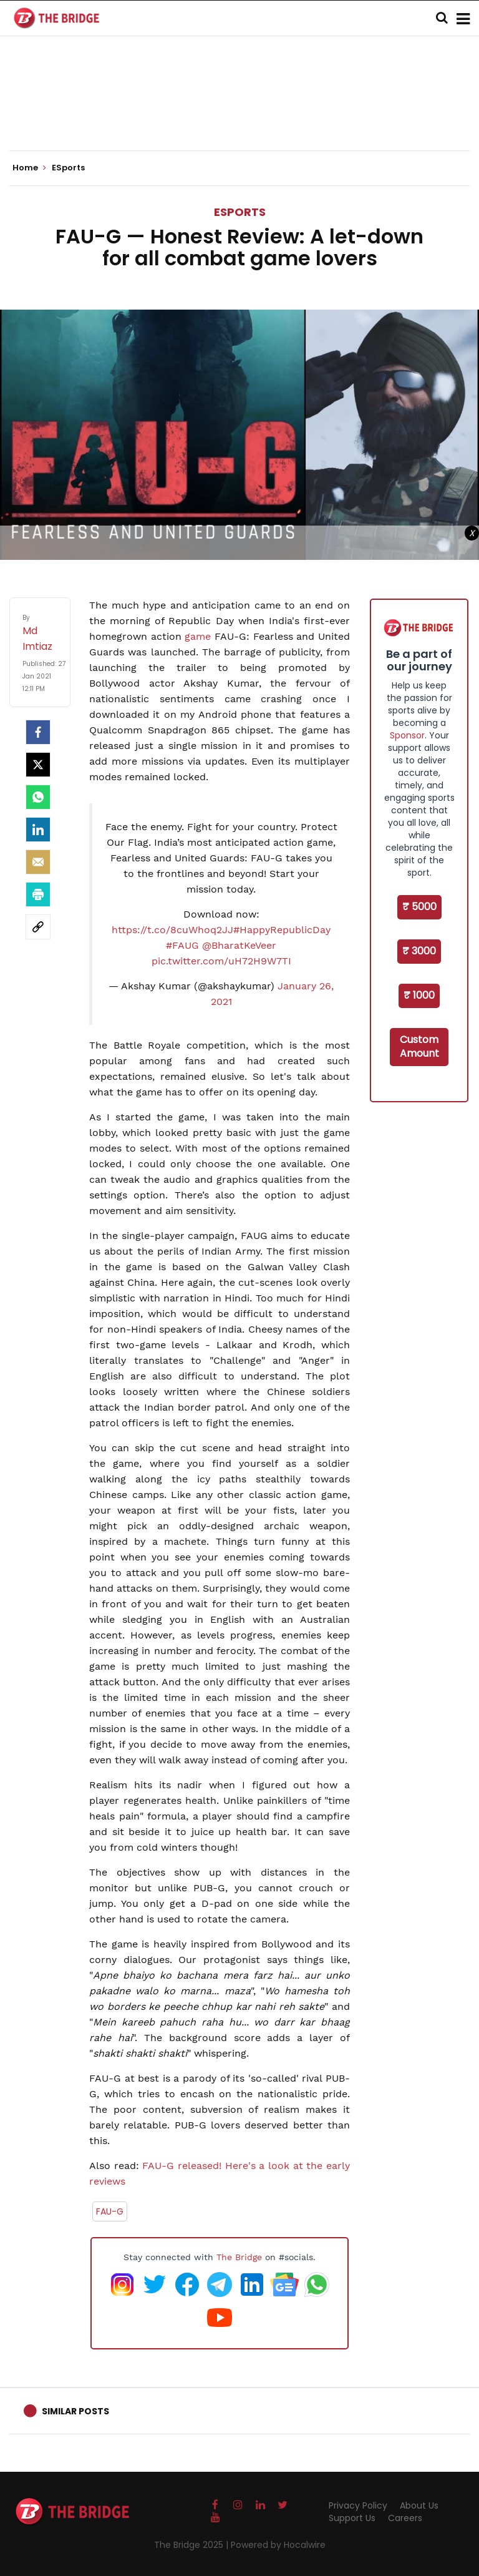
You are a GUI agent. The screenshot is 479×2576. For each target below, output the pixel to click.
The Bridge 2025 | (192, 2545)
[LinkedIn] (38, 829)
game (198, 636)
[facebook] (38, 732)
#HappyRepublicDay (282, 930)
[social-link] (38, 926)
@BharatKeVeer (239, 945)
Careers (405, 2518)
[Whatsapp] (38, 797)
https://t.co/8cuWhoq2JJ (172, 930)
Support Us (352, 2518)
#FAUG (182, 945)
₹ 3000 (419, 951)
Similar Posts (75, 2411)
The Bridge (239, 2257)
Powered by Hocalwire (278, 2545)
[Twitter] (38, 764)
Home (29, 168)
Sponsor (407, 735)
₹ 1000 (419, 995)
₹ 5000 (419, 906)
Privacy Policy (358, 2505)
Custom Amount (419, 1046)
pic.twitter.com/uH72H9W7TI (221, 961)
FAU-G (109, 2211)
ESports (240, 212)
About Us (419, 2505)
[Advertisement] (239, 112)
